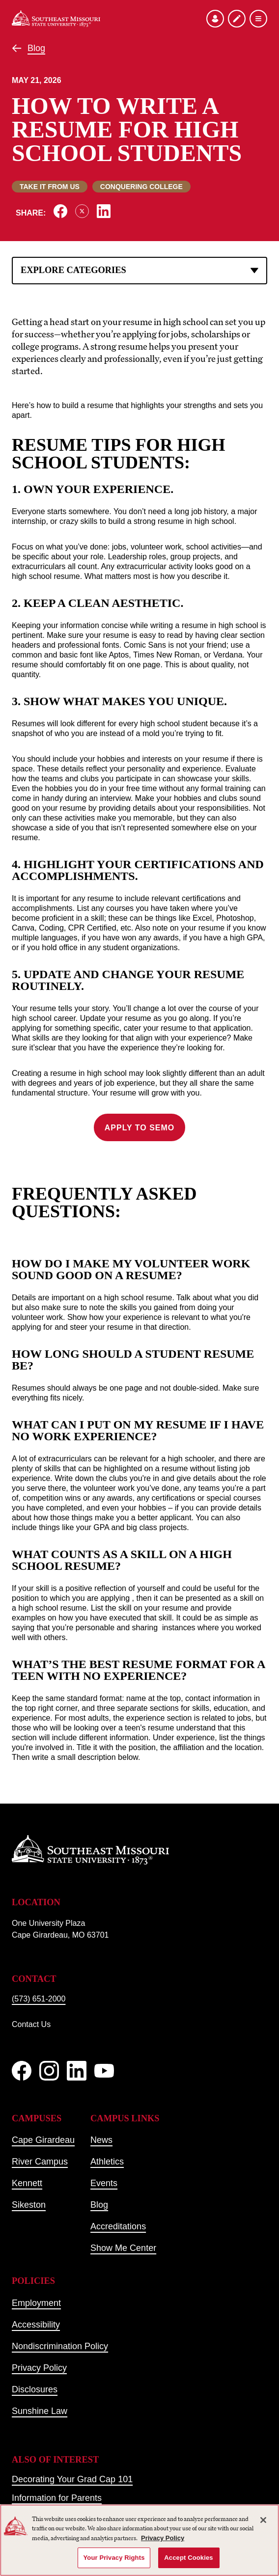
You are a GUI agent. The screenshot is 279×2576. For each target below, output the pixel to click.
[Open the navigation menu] (258, 18)
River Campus (40, 2161)
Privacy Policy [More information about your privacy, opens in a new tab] (162, 2538)
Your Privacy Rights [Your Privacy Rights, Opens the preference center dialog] (113, 2557)
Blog (36, 48)
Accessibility (36, 2324)
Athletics (107, 2161)
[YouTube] (104, 2071)
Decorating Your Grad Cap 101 (72, 2479)
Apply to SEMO (140, 1128)
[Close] (263, 2520)
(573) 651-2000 (38, 1999)
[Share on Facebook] (60, 211)
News (101, 2140)
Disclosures (34, 2389)
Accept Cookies (188, 2557)
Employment (36, 2303)
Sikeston (29, 2205)
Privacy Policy (39, 2368)
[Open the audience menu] (215, 18)
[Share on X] (82, 211)
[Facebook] (21, 2071)
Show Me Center (123, 2248)
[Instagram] (49, 2071)
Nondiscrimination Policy (60, 2346)
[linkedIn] (76, 2071)
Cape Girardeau (43, 2140)
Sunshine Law (39, 2411)
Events (103, 2183)
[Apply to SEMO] (237, 18)
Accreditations (118, 2226)
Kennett (27, 2183)
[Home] (56, 18)
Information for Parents (57, 2498)
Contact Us (31, 2024)
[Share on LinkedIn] (103, 211)
